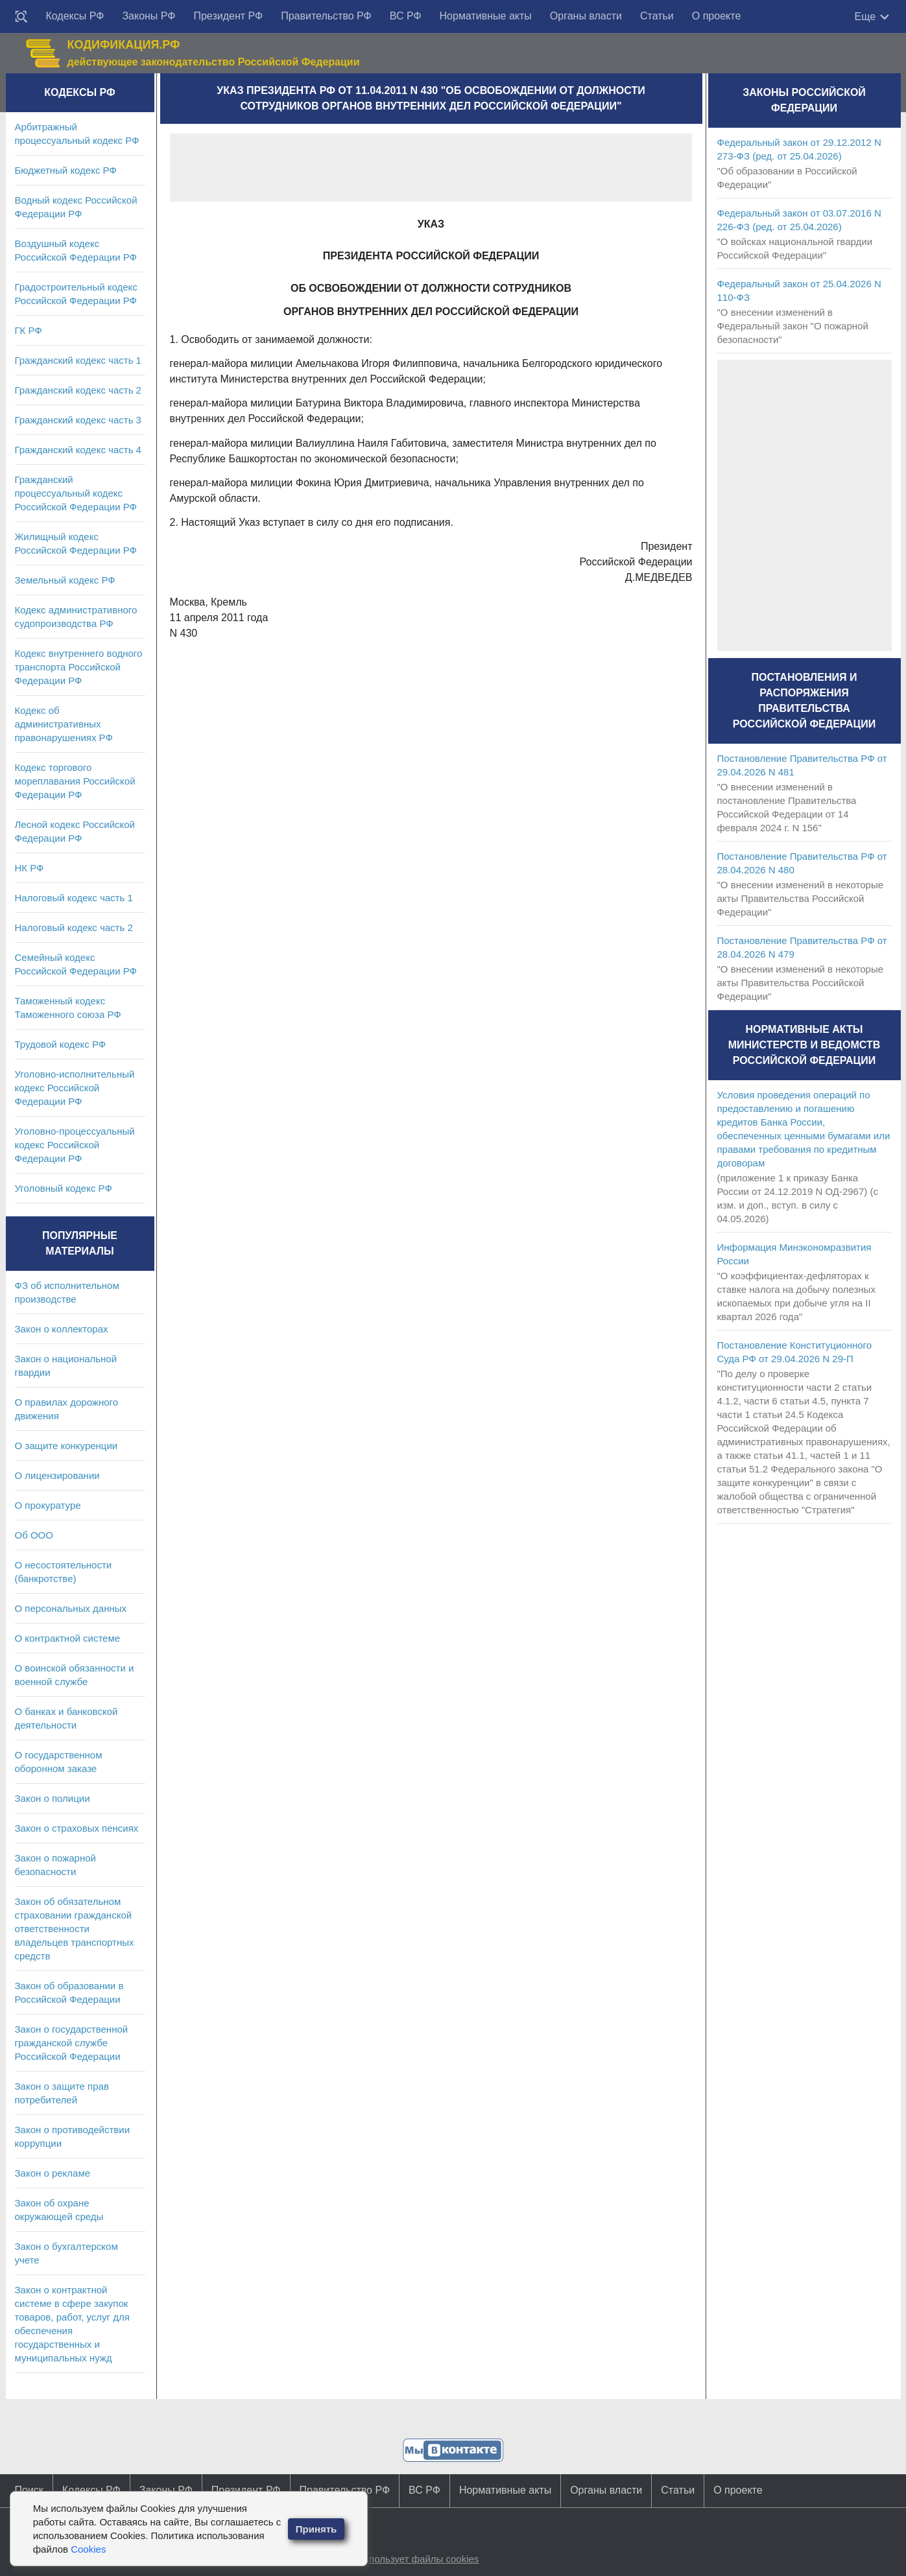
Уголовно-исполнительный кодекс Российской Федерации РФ (75, 1088)
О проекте (716, 15)
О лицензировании (57, 1475)
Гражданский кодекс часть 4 (78, 449)
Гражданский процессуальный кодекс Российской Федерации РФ (76, 493)
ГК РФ (28, 330)
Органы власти (586, 15)
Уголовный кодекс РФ (63, 1188)
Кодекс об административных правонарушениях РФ (64, 724)
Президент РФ (228, 15)
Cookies (88, 2549)
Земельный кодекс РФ (65, 579)
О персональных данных (71, 1608)
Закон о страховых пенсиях (77, 1828)
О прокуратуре (48, 1505)
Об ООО (34, 1535)
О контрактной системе (68, 1638)
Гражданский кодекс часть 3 (78, 419)
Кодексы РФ (75, 15)
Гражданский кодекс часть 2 (78, 390)
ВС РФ (406, 15)
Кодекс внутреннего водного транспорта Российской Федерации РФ (79, 667)
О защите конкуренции (66, 1445)
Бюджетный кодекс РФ (66, 170)
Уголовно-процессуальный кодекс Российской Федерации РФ (75, 1145)
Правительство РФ (326, 15)
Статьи (657, 15)
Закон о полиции (52, 1798)
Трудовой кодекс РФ (60, 1044)
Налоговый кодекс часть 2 (74, 927)
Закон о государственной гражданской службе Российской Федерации (71, 2043)
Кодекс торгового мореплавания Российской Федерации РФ (75, 781)
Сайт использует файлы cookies (406, 2558)
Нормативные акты (486, 15)
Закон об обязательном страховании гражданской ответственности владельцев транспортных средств (74, 1928)
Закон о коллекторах (61, 1328)
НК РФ (29, 867)
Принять (316, 2529)
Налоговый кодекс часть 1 (74, 897)
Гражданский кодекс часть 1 (78, 360)
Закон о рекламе (53, 2173)
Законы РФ (148, 15)
